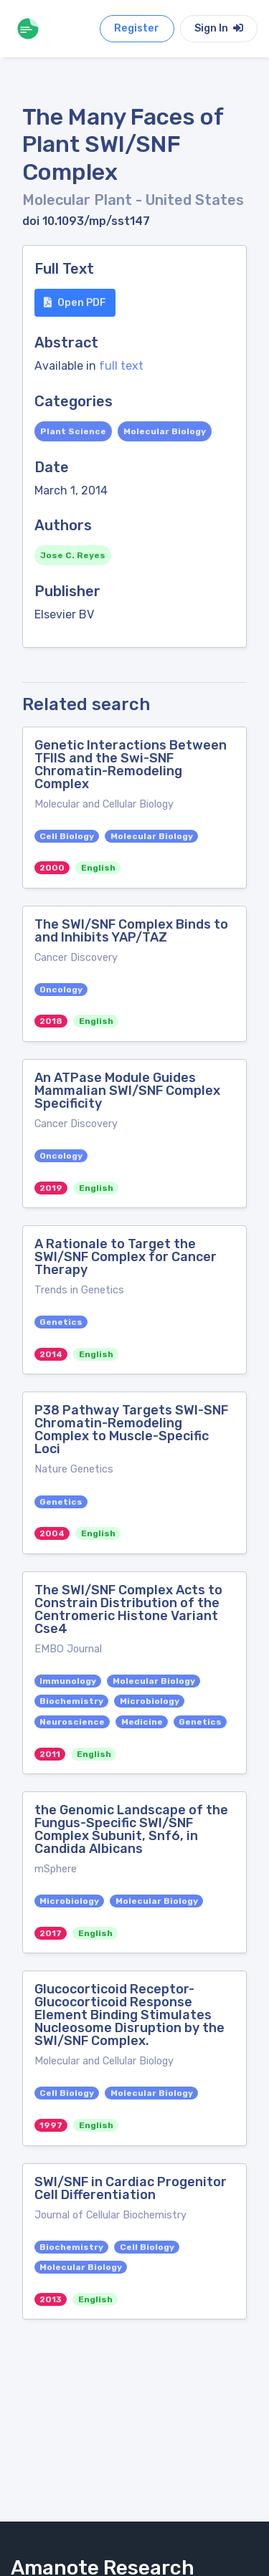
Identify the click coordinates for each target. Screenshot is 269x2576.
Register (136, 28)
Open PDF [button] (75, 303)
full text (121, 366)
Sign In (218, 28)
